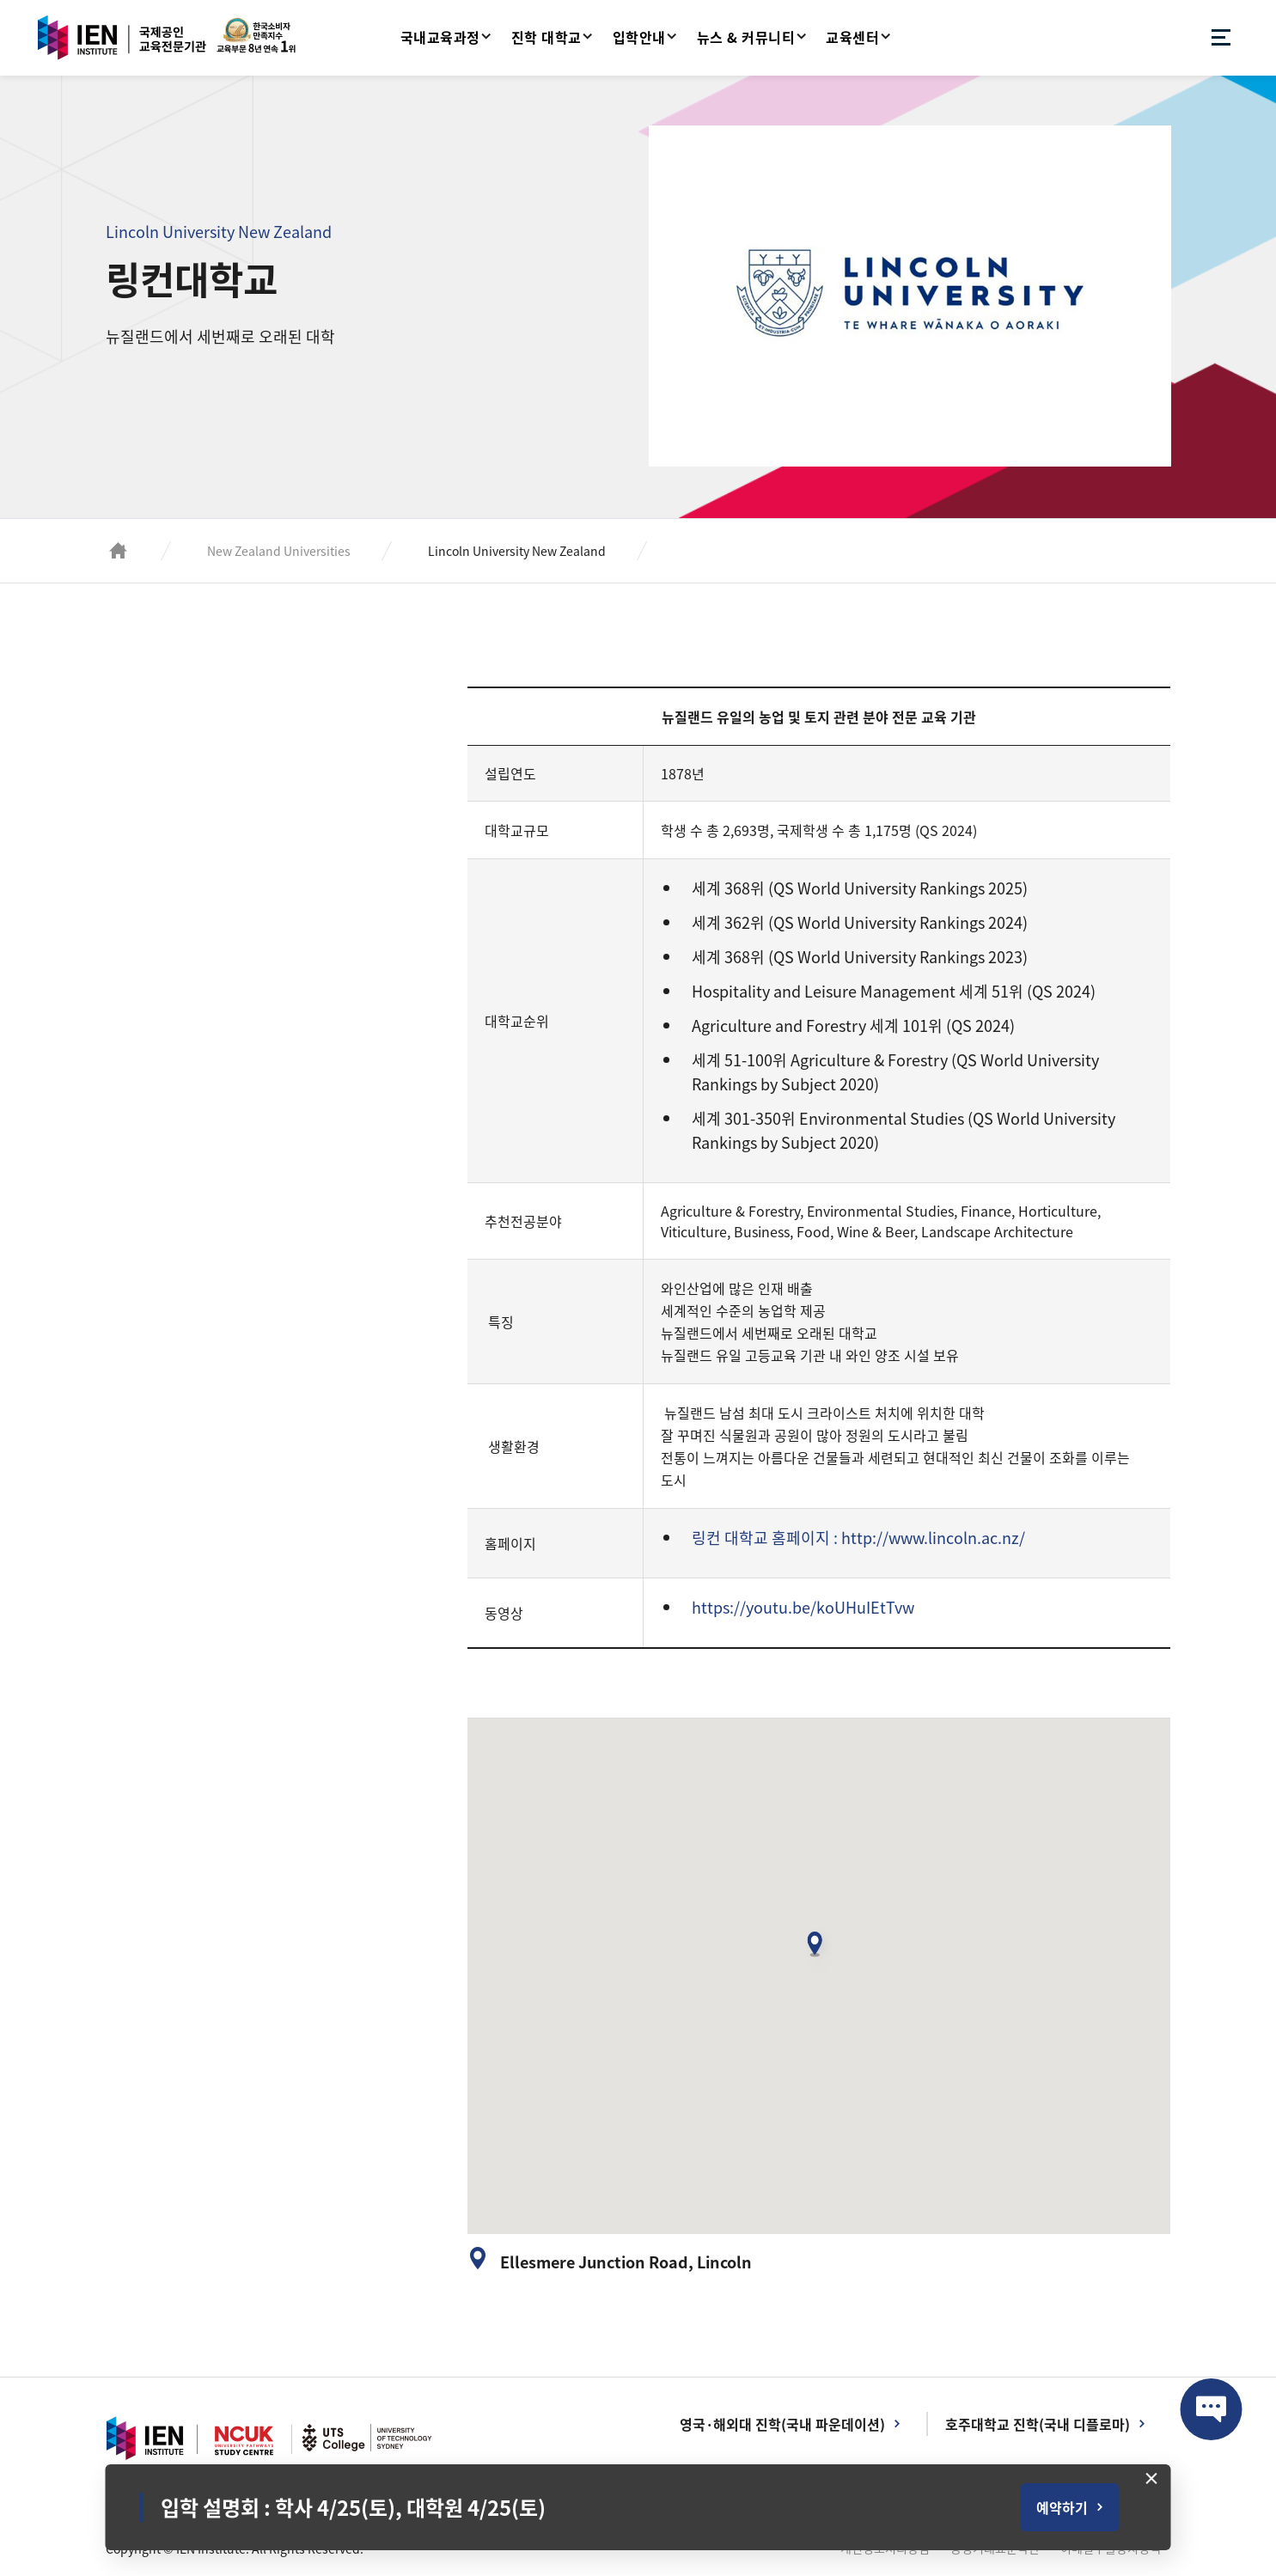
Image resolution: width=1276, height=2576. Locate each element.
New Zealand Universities (279, 550)
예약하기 (1062, 2507)
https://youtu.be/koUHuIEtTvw (803, 1607)
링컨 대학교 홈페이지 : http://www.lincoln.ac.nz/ (858, 1537)
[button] (819, 1950)
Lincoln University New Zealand (517, 550)
